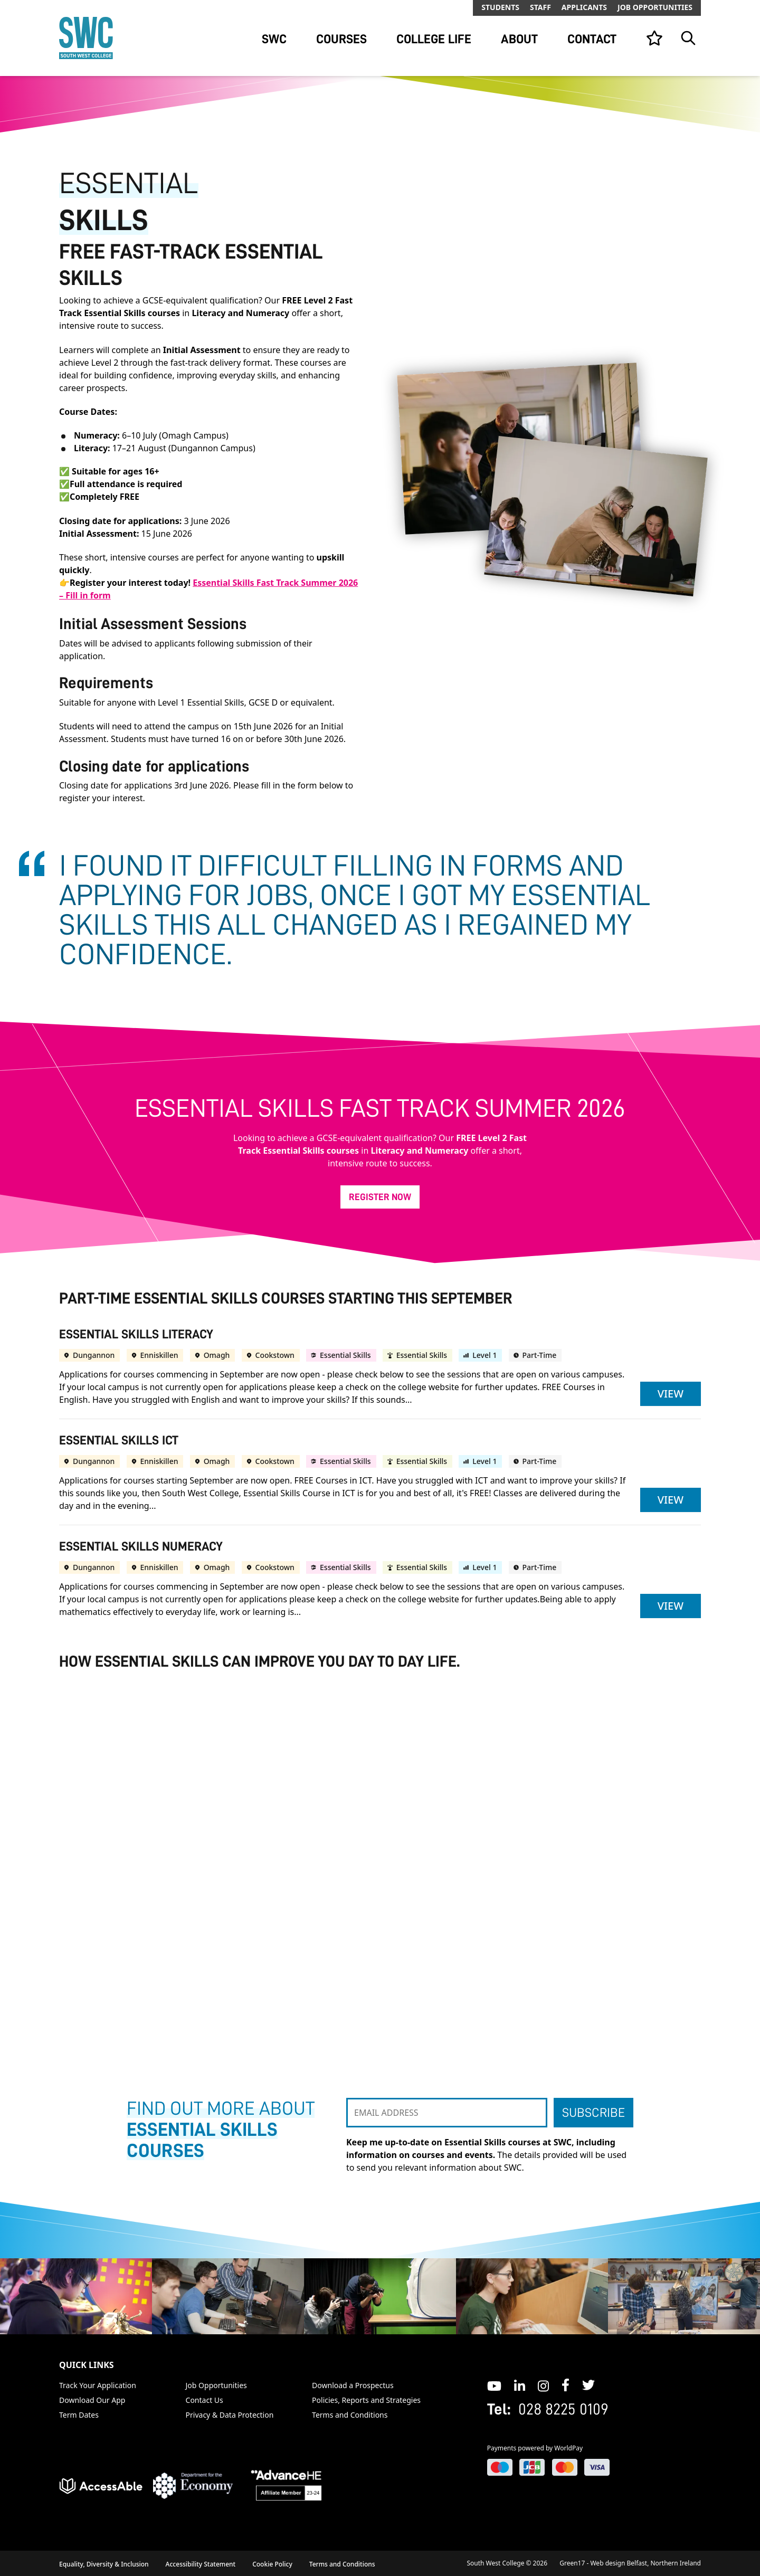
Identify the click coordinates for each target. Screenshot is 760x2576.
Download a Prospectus (353, 2385)
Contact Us (204, 2400)
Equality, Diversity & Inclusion (104, 2564)
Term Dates (79, 2415)
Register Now (380, 1197)
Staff (540, 7)
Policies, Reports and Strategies (366, 2400)
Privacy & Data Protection (230, 2415)
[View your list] (654, 38)
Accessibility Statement (201, 2564)
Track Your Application (97, 2385)
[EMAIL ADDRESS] (446, 2112)
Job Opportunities (655, 7)
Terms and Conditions (349, 2415)
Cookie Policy (272, 2564)
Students (500, 7)
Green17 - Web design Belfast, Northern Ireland (630, 2563)
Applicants (584, 7)
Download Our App (92, 2400)
